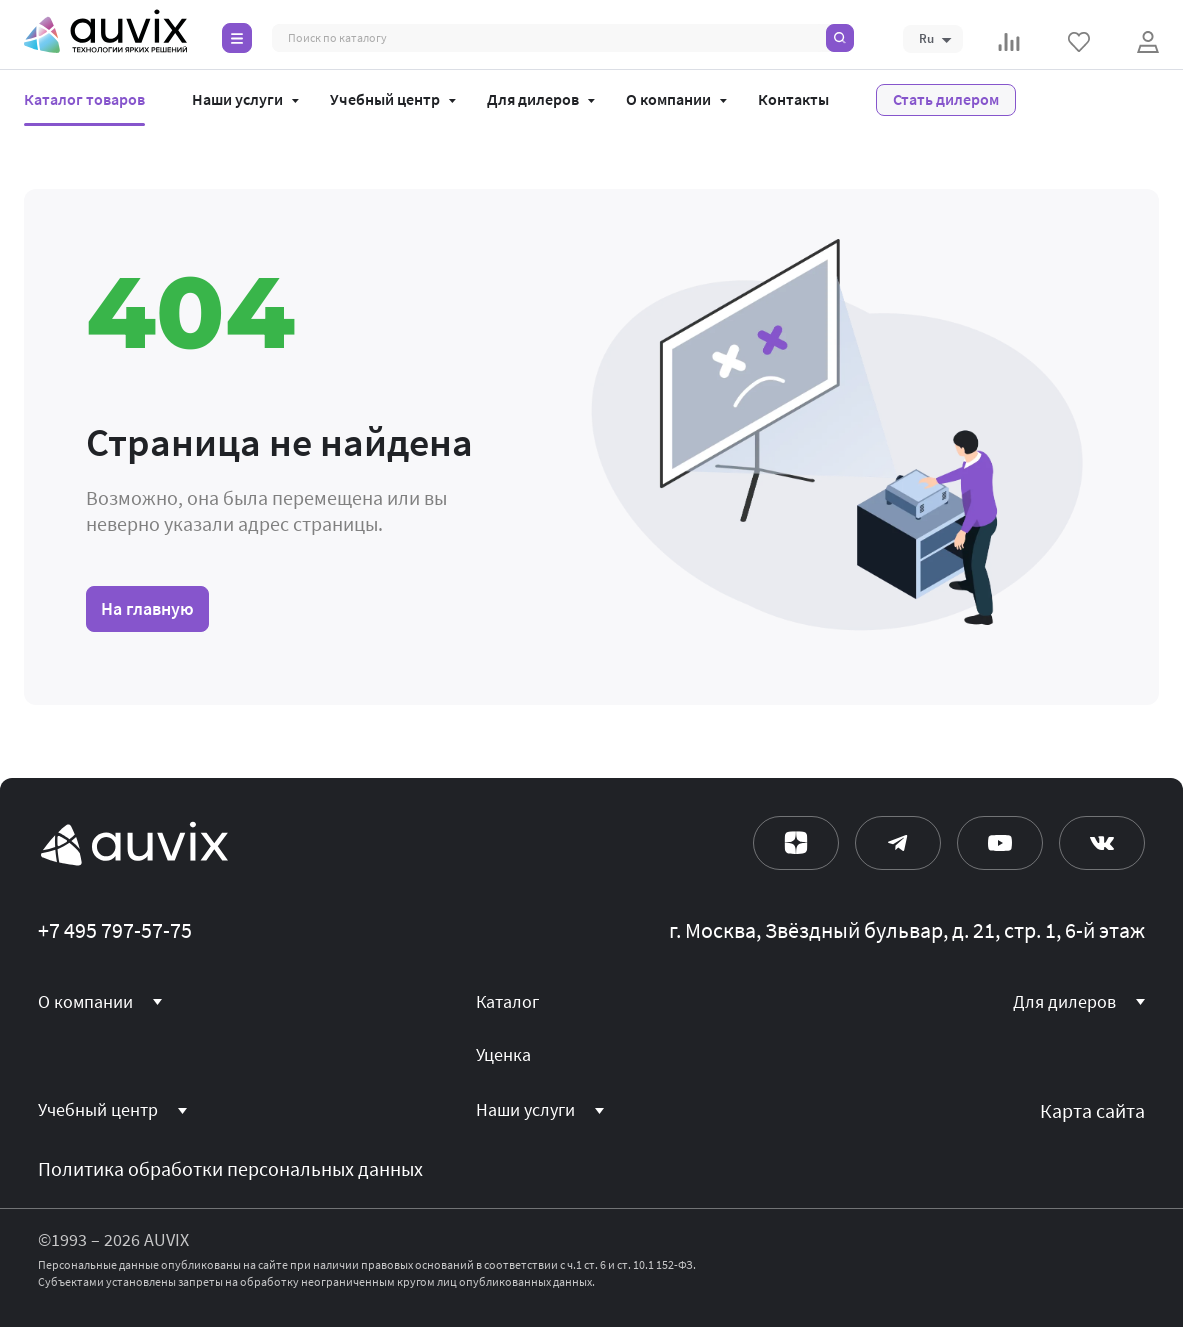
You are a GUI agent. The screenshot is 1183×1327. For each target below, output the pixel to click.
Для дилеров (533, 100)
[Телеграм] (898, 843)
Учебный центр (385, 100)
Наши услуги (237, 100)
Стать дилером (946, 99)
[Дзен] (796, 843)
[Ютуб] (1000, 843)
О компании (668, 100)
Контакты (793, 100)
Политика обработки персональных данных (230, 1169)
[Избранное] (1079, 42)
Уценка (503, 1055)
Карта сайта (1092, 1111)
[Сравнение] (1009, 42)
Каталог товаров (84, 100)
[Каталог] (237, 38)
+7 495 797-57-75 (115, 931)
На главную (147, 608)
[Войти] (1148, 42)
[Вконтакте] (1102, 843)
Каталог (507, 1002)
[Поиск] (840, 38)
